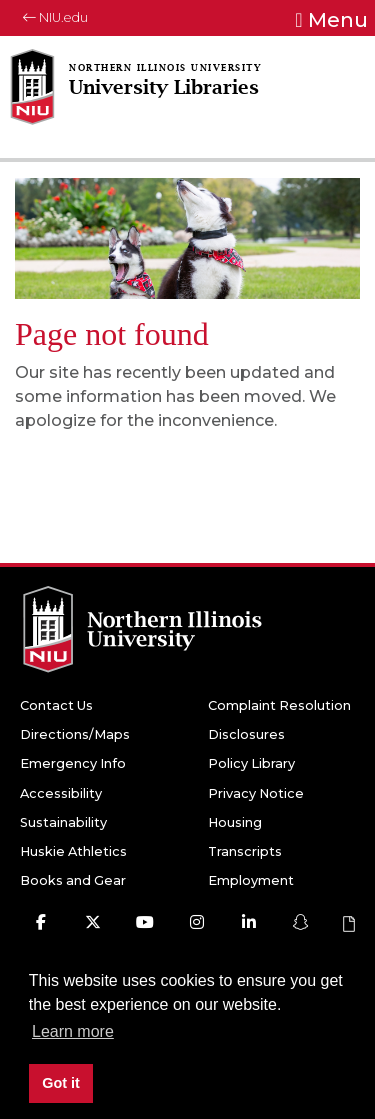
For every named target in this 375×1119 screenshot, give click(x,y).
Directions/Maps (75, 734)
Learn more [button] (73, 1031)
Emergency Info (73, 763)
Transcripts (245, 851)
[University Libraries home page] (160, 101)
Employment (251, 880)
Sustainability (63, 822)
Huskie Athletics (73, 851)
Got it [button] (61, 1083)
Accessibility (61, 793)
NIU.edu (55, 17)
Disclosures (246, 734)
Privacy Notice (256, 793)
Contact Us (56, 705)
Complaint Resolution (279, 705)
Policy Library (251, 763)
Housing (235, 822)
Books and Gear (73, 880)
